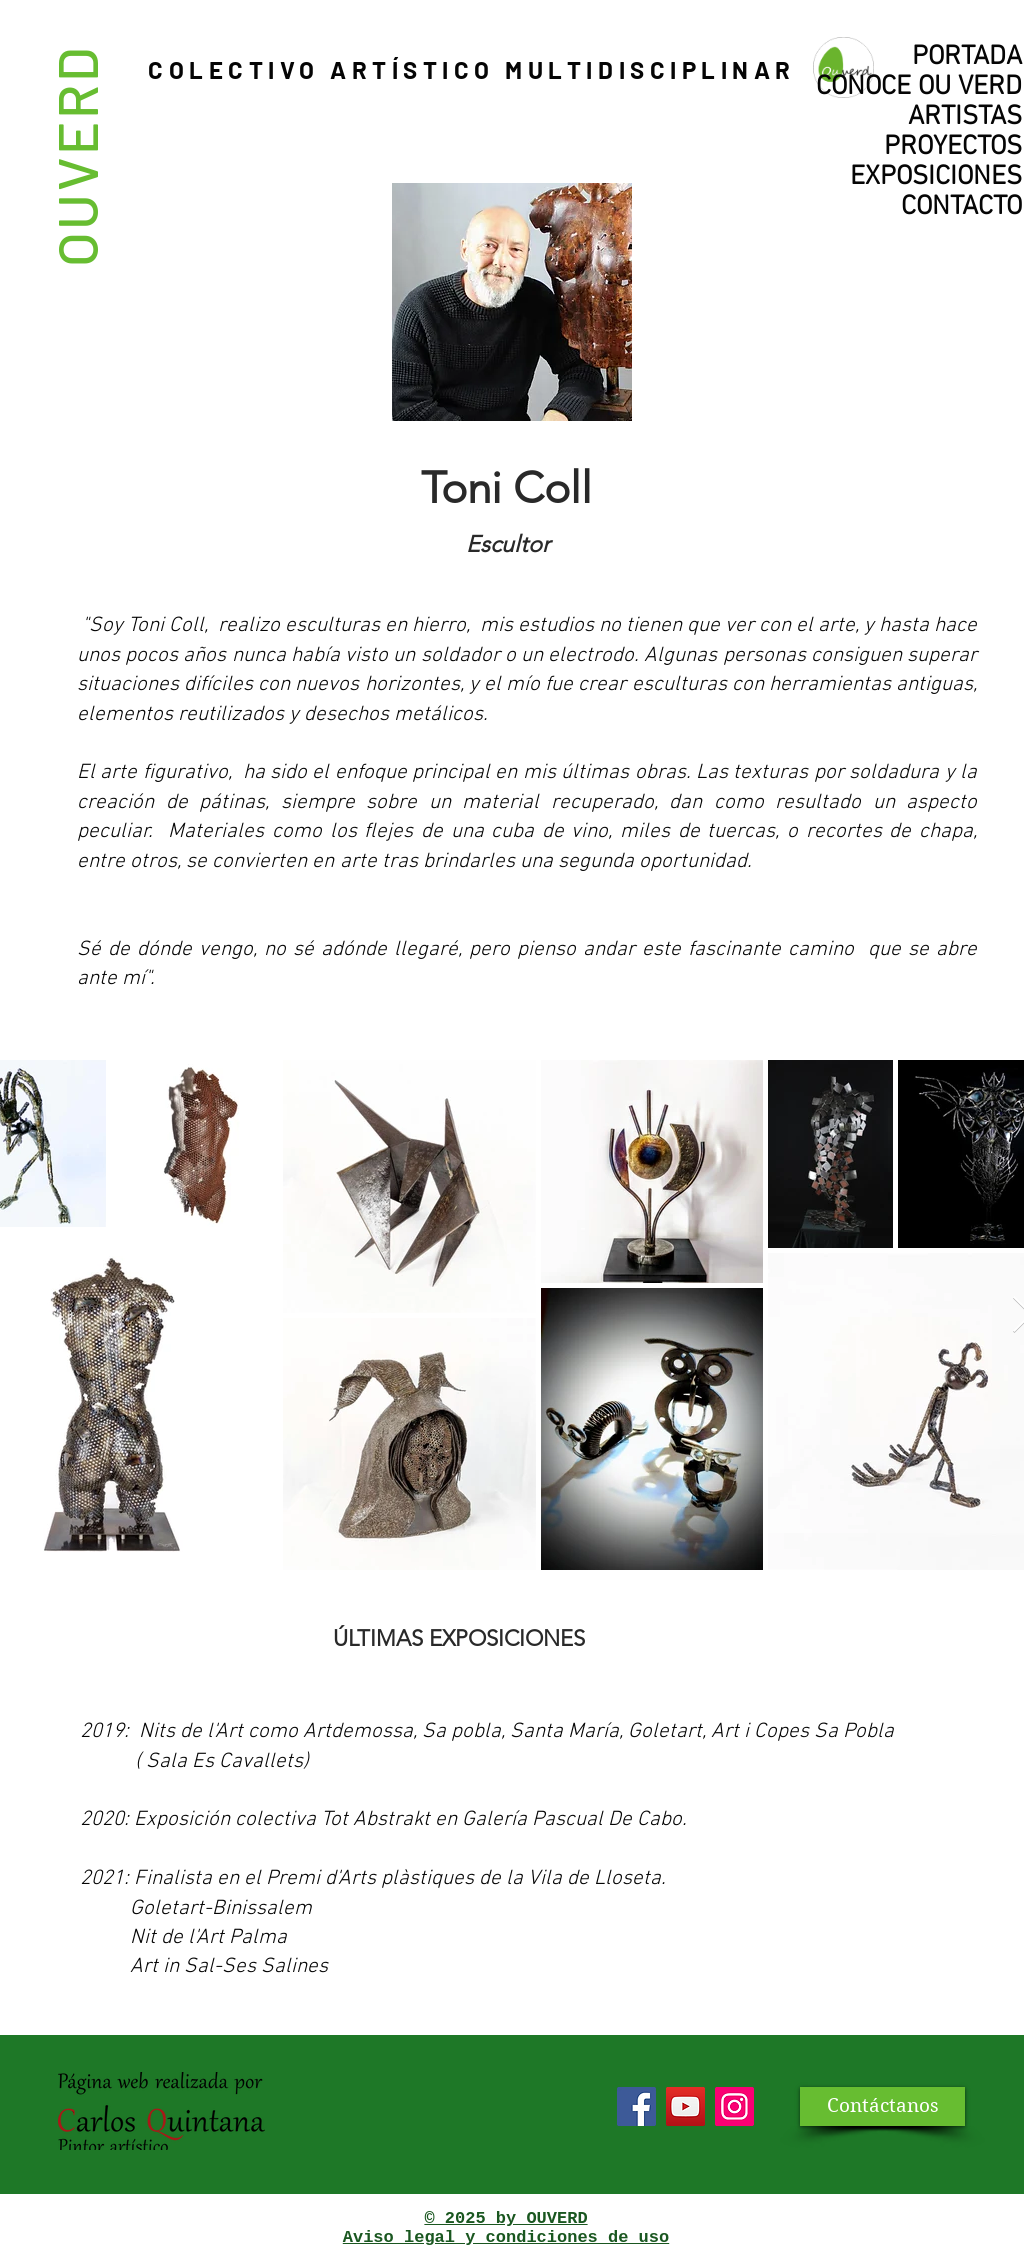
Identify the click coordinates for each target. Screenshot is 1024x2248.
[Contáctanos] (882, 2106)
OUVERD (75, 155)
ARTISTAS (965, 117)
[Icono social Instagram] (734, 2106)
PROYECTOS (953, 147)
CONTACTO (961, 207)
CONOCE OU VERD (919, 87)
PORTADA (967, 57)
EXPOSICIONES (936, 177)
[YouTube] (685, 2106)
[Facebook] (636, 2106)
